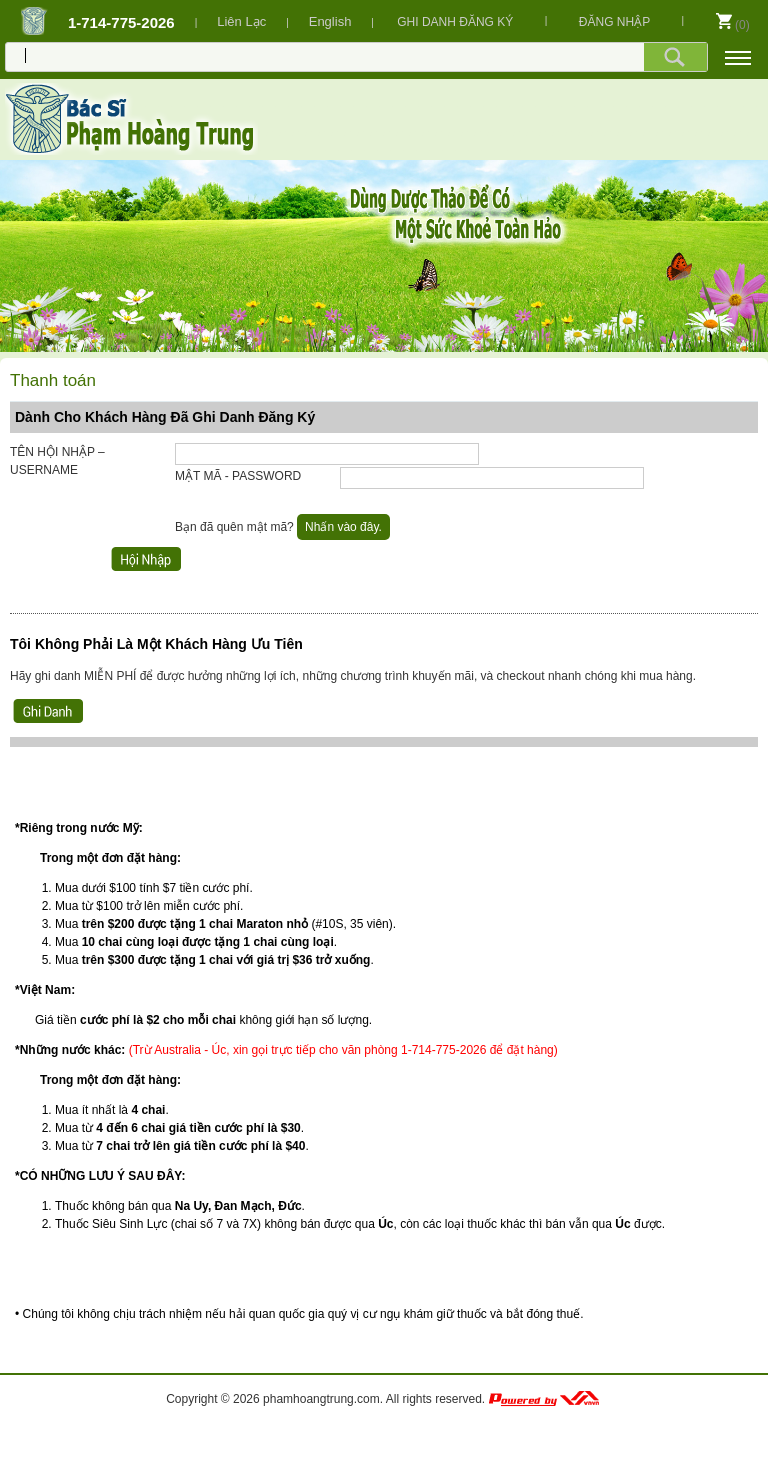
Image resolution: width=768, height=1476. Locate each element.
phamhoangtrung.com (321, 1399)
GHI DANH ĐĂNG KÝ (455, 22)
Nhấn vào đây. (343, 527)
